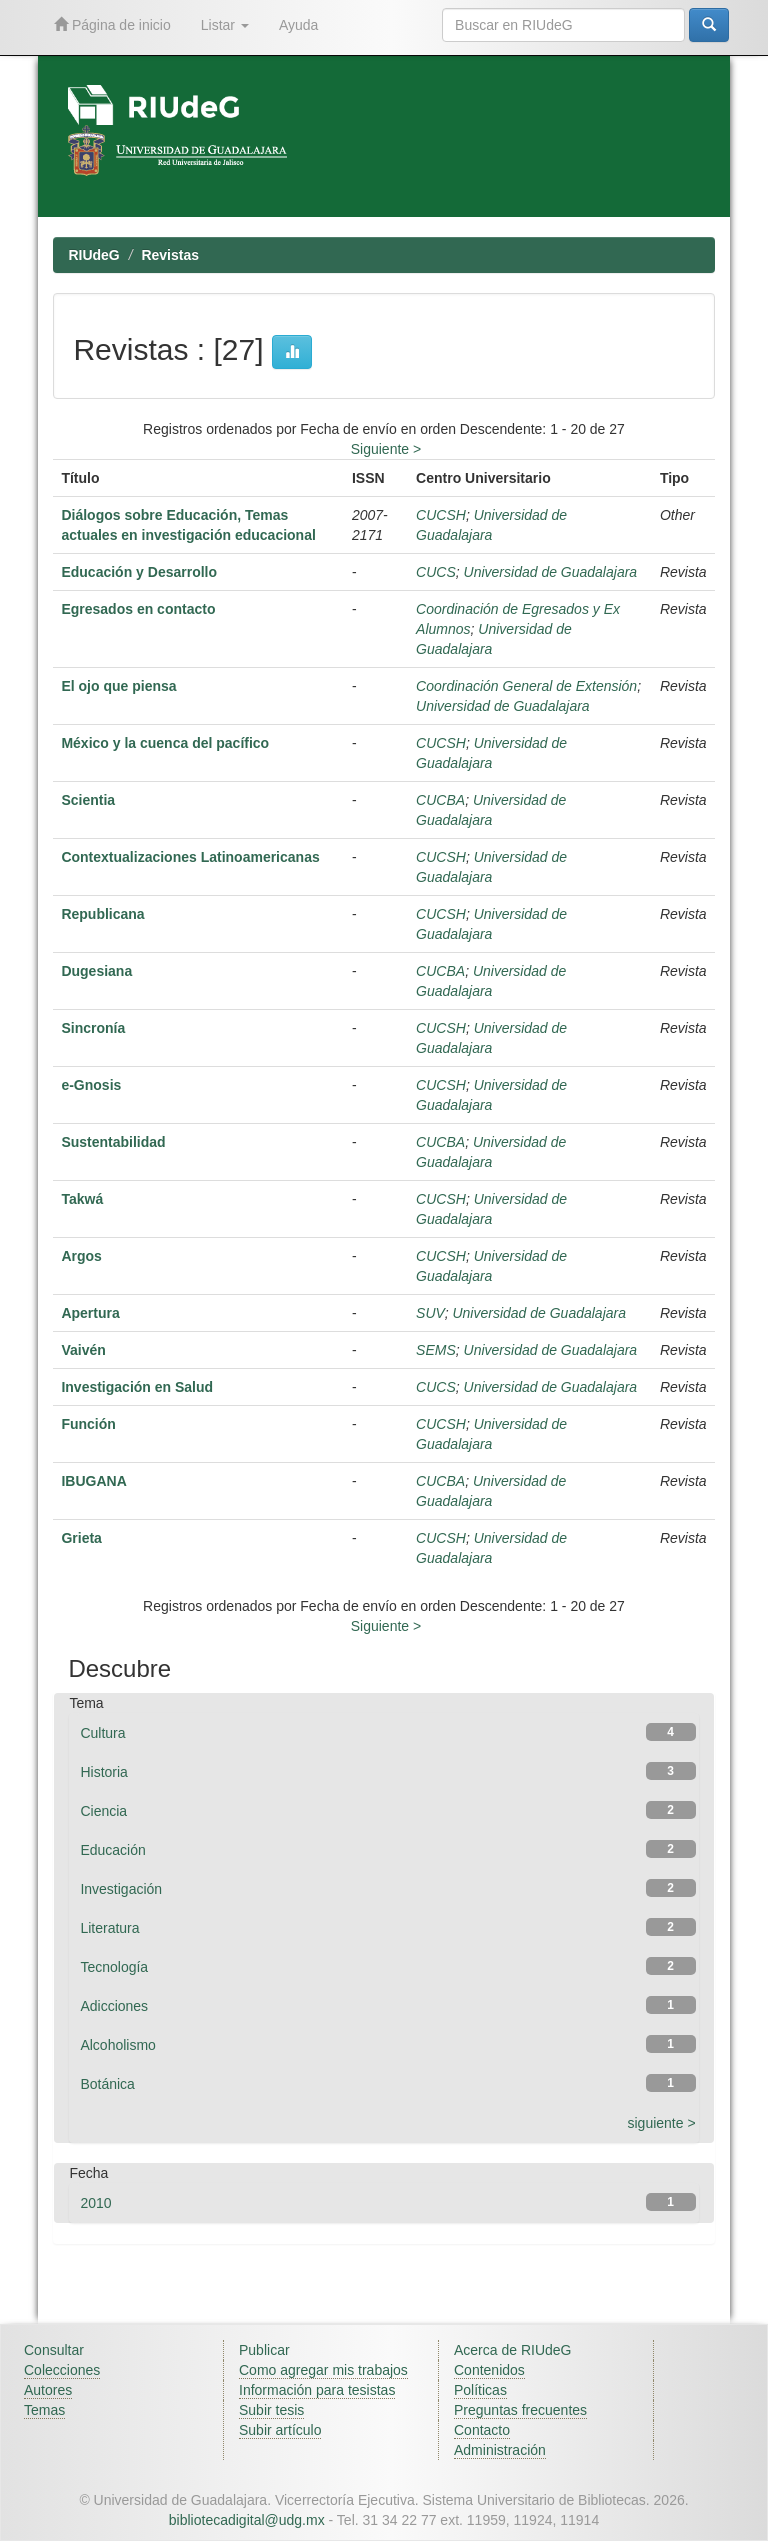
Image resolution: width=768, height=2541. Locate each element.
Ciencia (103, 1811)
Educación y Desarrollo (139, 572)
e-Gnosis (91, 1085)
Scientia (88, 800)
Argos (81, 1256)
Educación (112, 1850)
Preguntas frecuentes (520, 2410)
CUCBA (440, 800)
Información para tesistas (317, 2390)
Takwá (82, 1199)
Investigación (121, 1889)
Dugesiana (96, 971)
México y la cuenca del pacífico (165, 743)
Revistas (170, 255)
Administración (500, 2450)
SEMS (436, 1350)
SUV (430, 1313)
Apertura (90, 1313)
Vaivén (83, 1350)
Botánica (107, 2084)
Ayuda (298, 25)
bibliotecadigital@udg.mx (247, 2520)
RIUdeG (93, 255)
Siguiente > (386, 449)
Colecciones (62, 2370)
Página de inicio (112, 24)
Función (88, 1424)
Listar (225, 25)
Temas (44, 2410)
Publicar (264, 2350)
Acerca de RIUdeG (513, 2350)
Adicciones (114, 2006)
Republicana (102, 914)
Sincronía (93, 1028)
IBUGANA (93, 1481)
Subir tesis (271, 2410)
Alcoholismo (117, 2045)
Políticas (480, 2390)
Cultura (102, 1733)
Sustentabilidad (113, 1142)
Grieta (81, 1538)
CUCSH (441, 515)
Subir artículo (280, 2430)
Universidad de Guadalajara (551, 572)
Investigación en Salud (137, 1387)
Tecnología (114, 1967)
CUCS (436, 572)
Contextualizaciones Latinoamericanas (190, 857)
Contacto (482, 2430)
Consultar (54, 2350)
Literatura (109, 1928)
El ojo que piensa (118, 686)
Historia (103, 1772)
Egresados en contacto (138, 609)
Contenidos (489, 2370)
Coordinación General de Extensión (526, 686)
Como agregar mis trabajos (323, 2370)
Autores (48, 2390)
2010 (95, 2203)
